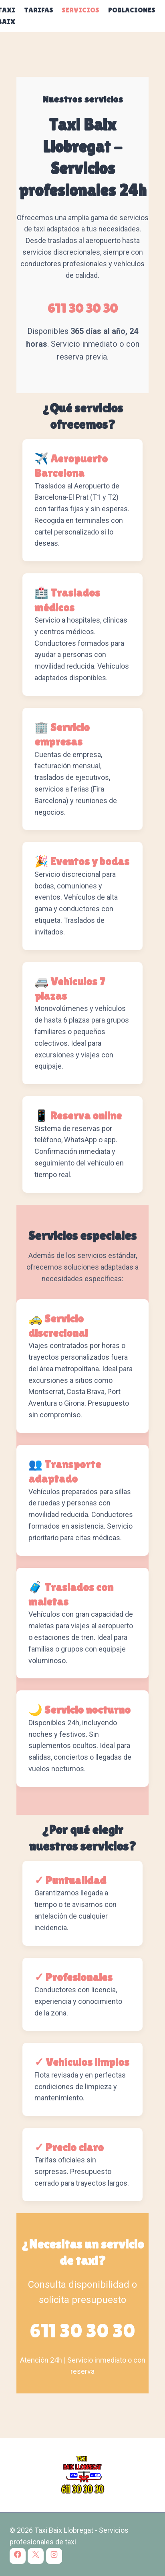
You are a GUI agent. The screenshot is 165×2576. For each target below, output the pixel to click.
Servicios (80, 10)
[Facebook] (18, 2556)
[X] (36, 2556)
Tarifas (38, 10)
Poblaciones (131, 10)
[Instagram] (54, 2556)
